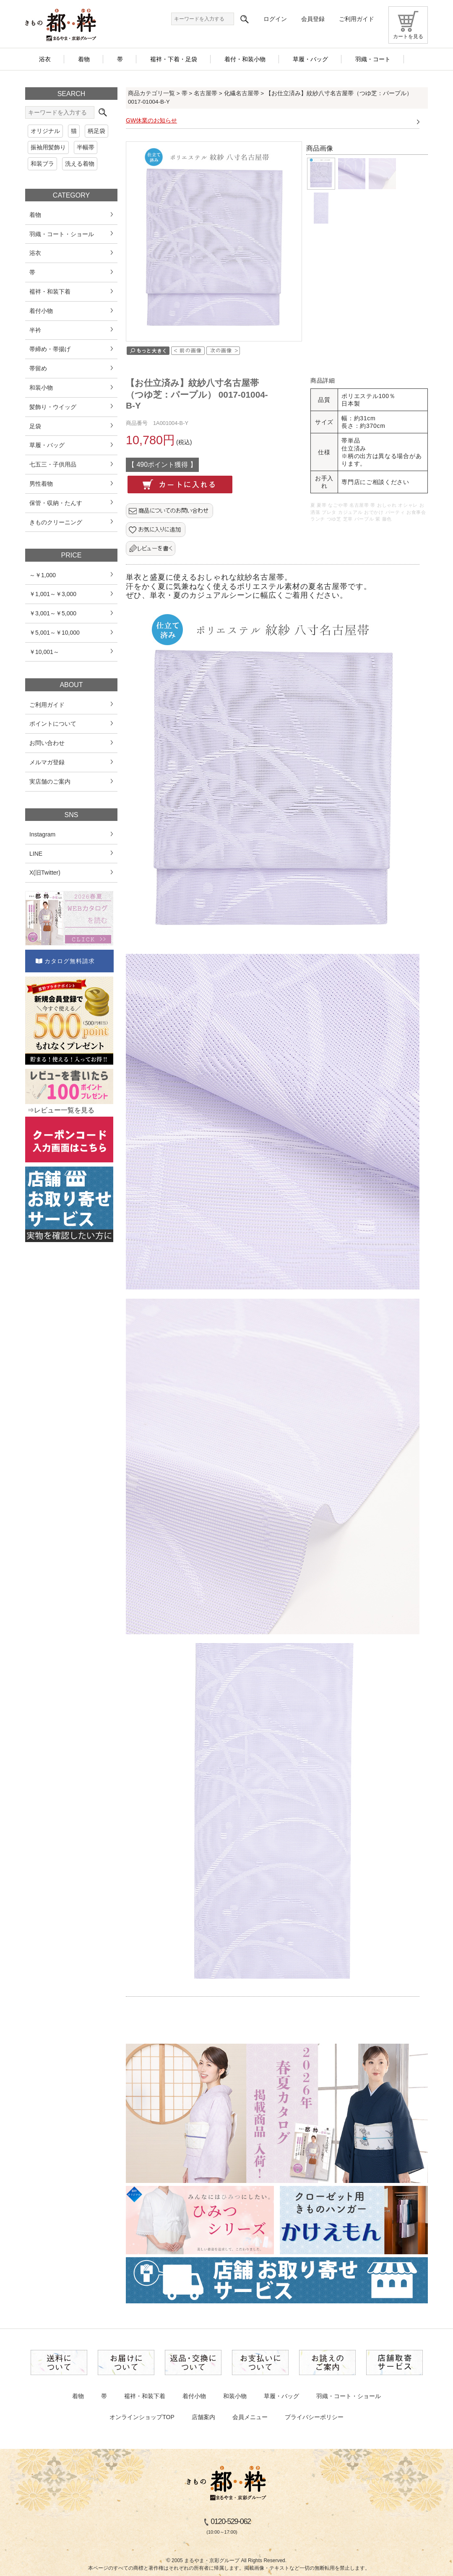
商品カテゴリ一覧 (151, 93)
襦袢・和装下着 (144, 2396)
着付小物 (194, 2396)
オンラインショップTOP (141, 2417)
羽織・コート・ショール (348, 2396)
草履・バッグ (281, 2396)
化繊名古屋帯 (241, 93)
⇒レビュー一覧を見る (60, 1110)
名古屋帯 (205, 93)
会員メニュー (250, 2417)
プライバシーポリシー (314, 2417)
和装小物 (235, 2396)
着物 (78, 2396)
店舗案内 (203, 2417)
